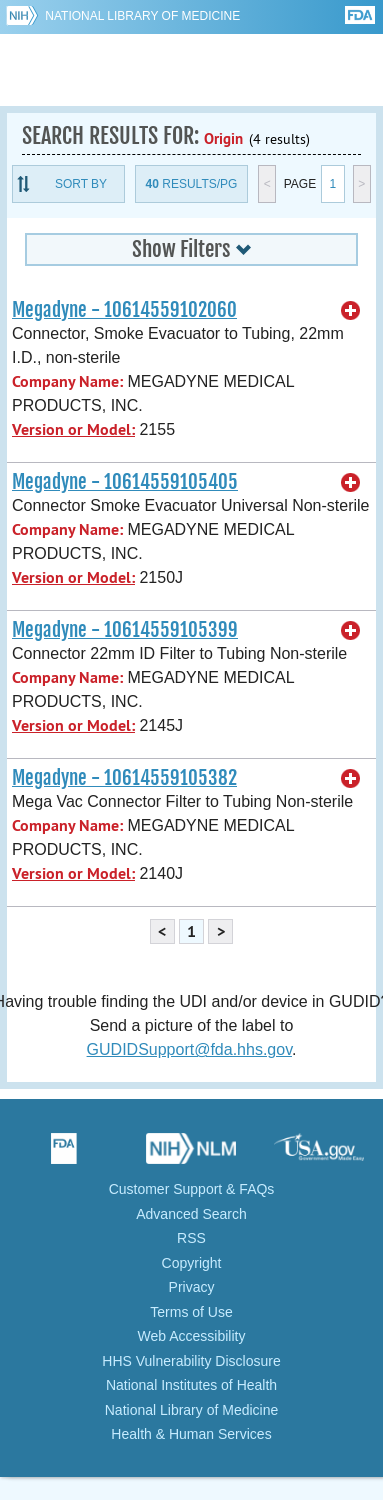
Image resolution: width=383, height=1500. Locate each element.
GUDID (191, 70)
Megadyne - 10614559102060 (124, 310)
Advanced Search (191, 1214)
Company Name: (67, 381)
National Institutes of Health (191, 1385)
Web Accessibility (192, 1336)
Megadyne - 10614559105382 (124, 778)
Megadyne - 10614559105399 (125, 630)
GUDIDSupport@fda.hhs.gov (189, 1049)
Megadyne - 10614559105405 (125, 482)
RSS (191, 1238)
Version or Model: (73, 429)
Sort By (81, 184)
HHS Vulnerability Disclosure (191, 1361)
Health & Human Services (191, 1434)
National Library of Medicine (142, 16)
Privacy (192, 1287)
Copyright (192, 1263)
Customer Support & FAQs (192, 1189)
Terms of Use (191, 1312)
